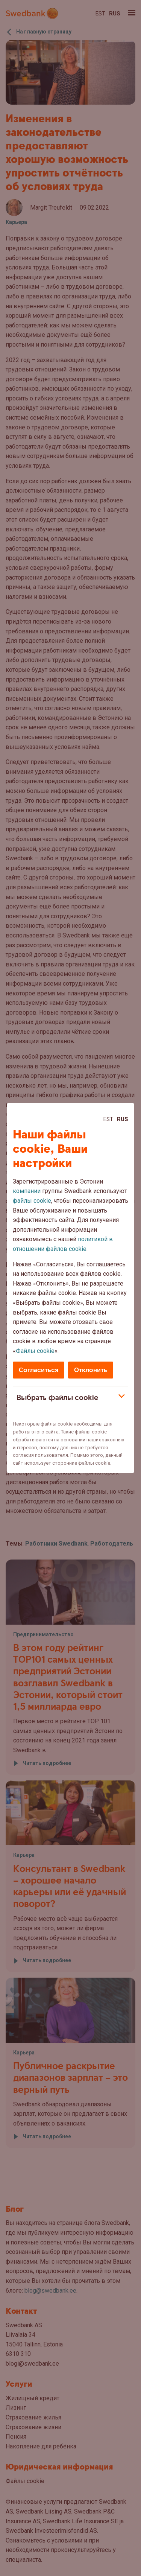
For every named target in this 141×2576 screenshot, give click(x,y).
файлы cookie (32, 1200)
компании (27, 1190)
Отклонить (90, 1370)
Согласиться (38, 1370)
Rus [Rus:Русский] (122, 1119)
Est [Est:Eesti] (108, 1119)
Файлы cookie (35, 1350)
